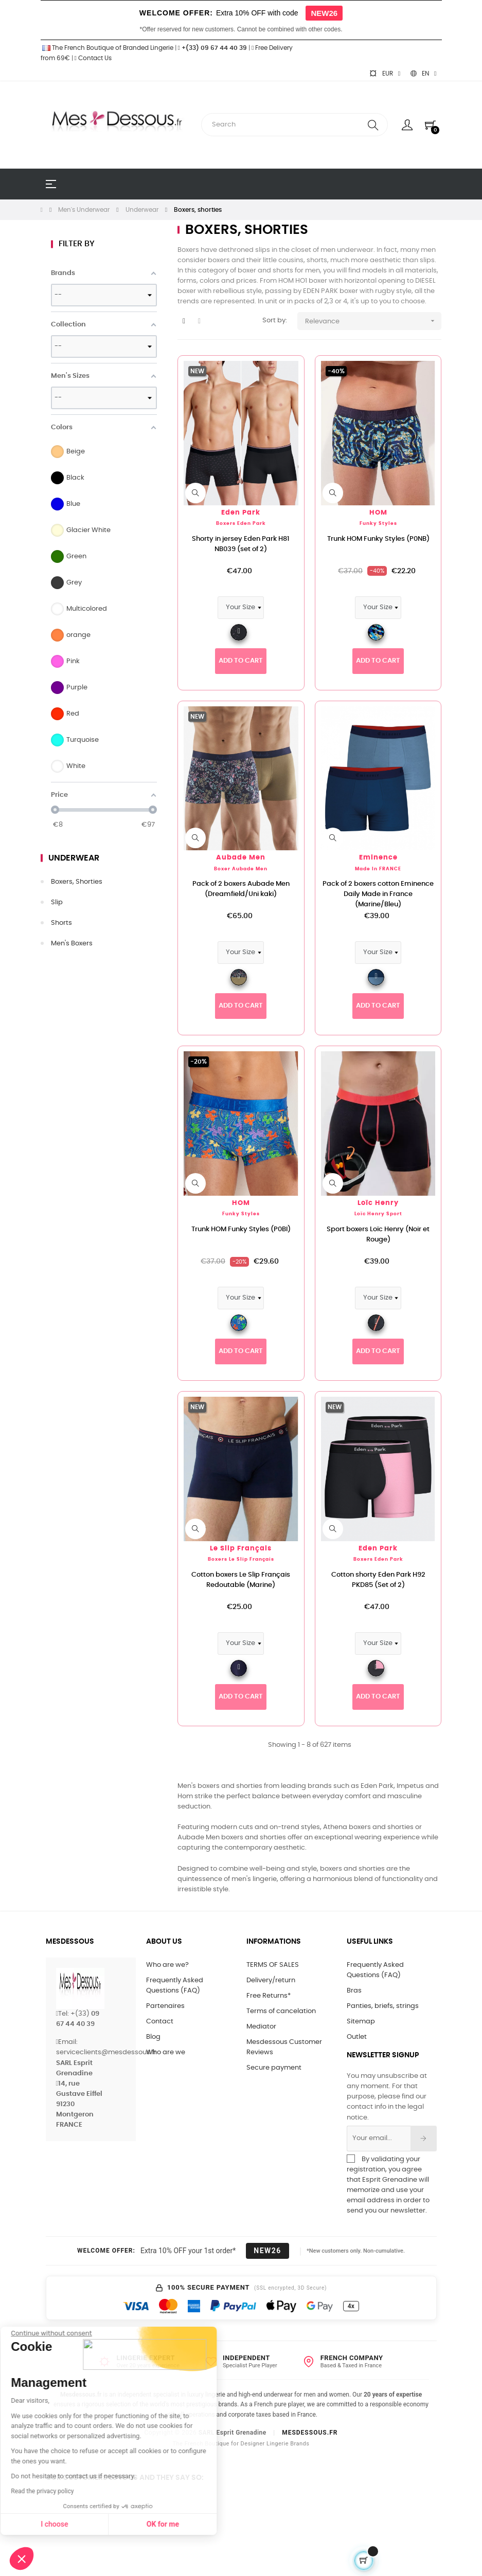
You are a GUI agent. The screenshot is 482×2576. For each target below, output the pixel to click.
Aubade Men (240, 857)
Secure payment (273, 2068)
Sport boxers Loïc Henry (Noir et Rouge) (378, 1234)
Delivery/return (270, 1980)
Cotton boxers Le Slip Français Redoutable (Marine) (240, 1580)
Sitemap (361, 2021)
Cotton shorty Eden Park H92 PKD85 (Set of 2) (378, 1580)
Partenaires (165, 2006)
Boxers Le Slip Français (241, 1559)
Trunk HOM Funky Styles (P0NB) (378, 539)
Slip (57, 902)
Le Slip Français (241, 1548)
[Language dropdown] (423, 73)
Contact (159, 2021)
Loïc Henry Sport (378, 1214)
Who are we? (167, 1965)
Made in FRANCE (378, 869)
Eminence (378, 857)
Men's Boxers (72, 943)
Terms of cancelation (281, 2011)
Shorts (61, 923)
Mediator (261, 2026)
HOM (378, 512)
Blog (153, 2037)
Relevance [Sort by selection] (373, 321)
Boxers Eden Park (241, 523)
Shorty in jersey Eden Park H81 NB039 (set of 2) (241, 544)
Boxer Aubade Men (240, 869)
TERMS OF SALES (272, 1965)
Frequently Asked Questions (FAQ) (174, 1985)
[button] (21, 2558)
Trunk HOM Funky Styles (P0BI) (241, 1229)
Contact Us (93, 58)
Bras (354, 1990)
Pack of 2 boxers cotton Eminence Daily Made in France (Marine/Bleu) (378, 894)
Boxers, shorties (76, 882)
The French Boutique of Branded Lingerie (107, 48)
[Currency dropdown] (384, 73)
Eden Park (240, 512)
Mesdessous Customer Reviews (284, 2047)
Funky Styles (378, 523)
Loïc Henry (378, 1203)
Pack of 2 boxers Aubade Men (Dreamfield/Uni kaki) (241, 889)
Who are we (165, 2052)
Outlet (357, 2037)
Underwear (73, 858)
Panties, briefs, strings (383, 2006)
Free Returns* (268, 1996)
